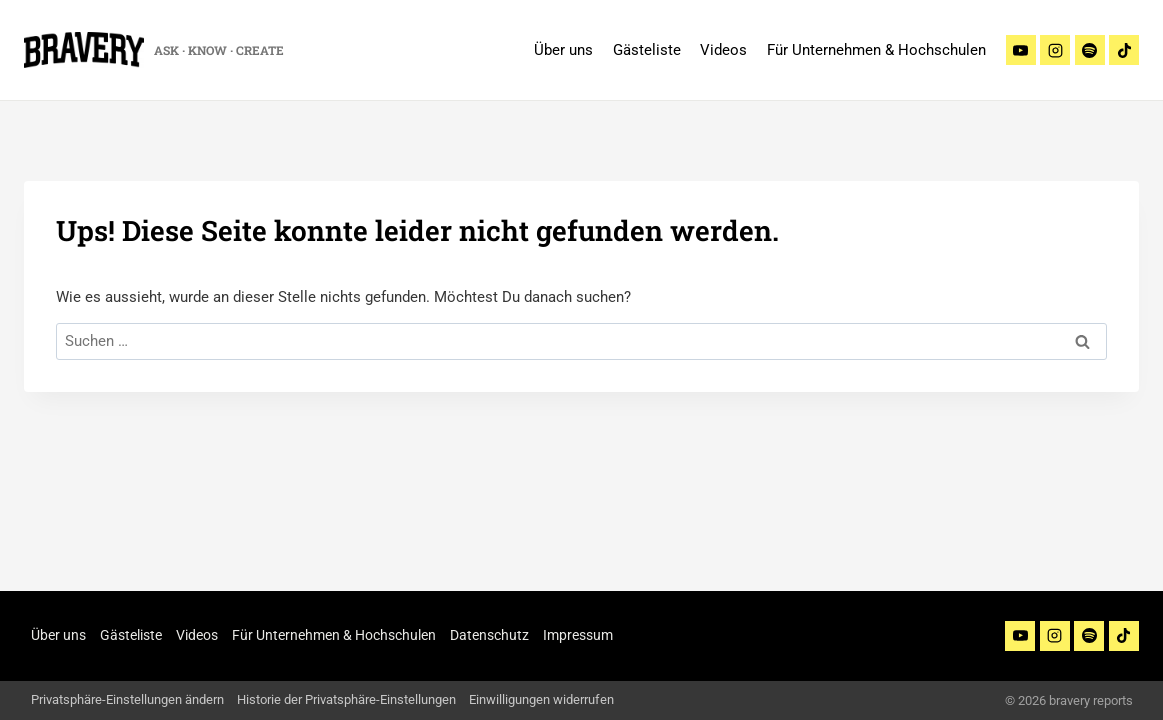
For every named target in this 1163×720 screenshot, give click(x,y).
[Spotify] (1090, 50)
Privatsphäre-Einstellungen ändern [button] (127, 699)
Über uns (563, 50)
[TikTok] (1124, 50)
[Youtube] (1021, 50)
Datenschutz (489, 635)
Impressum (578, 635)
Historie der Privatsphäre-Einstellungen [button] (346, 699)
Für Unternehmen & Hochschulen (876, 50)
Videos (723, 50)
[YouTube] (1020, 636)
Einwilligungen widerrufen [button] (541, 699)
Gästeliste (647, 50)
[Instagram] (1055, 50)
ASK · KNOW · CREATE (219, 50)
